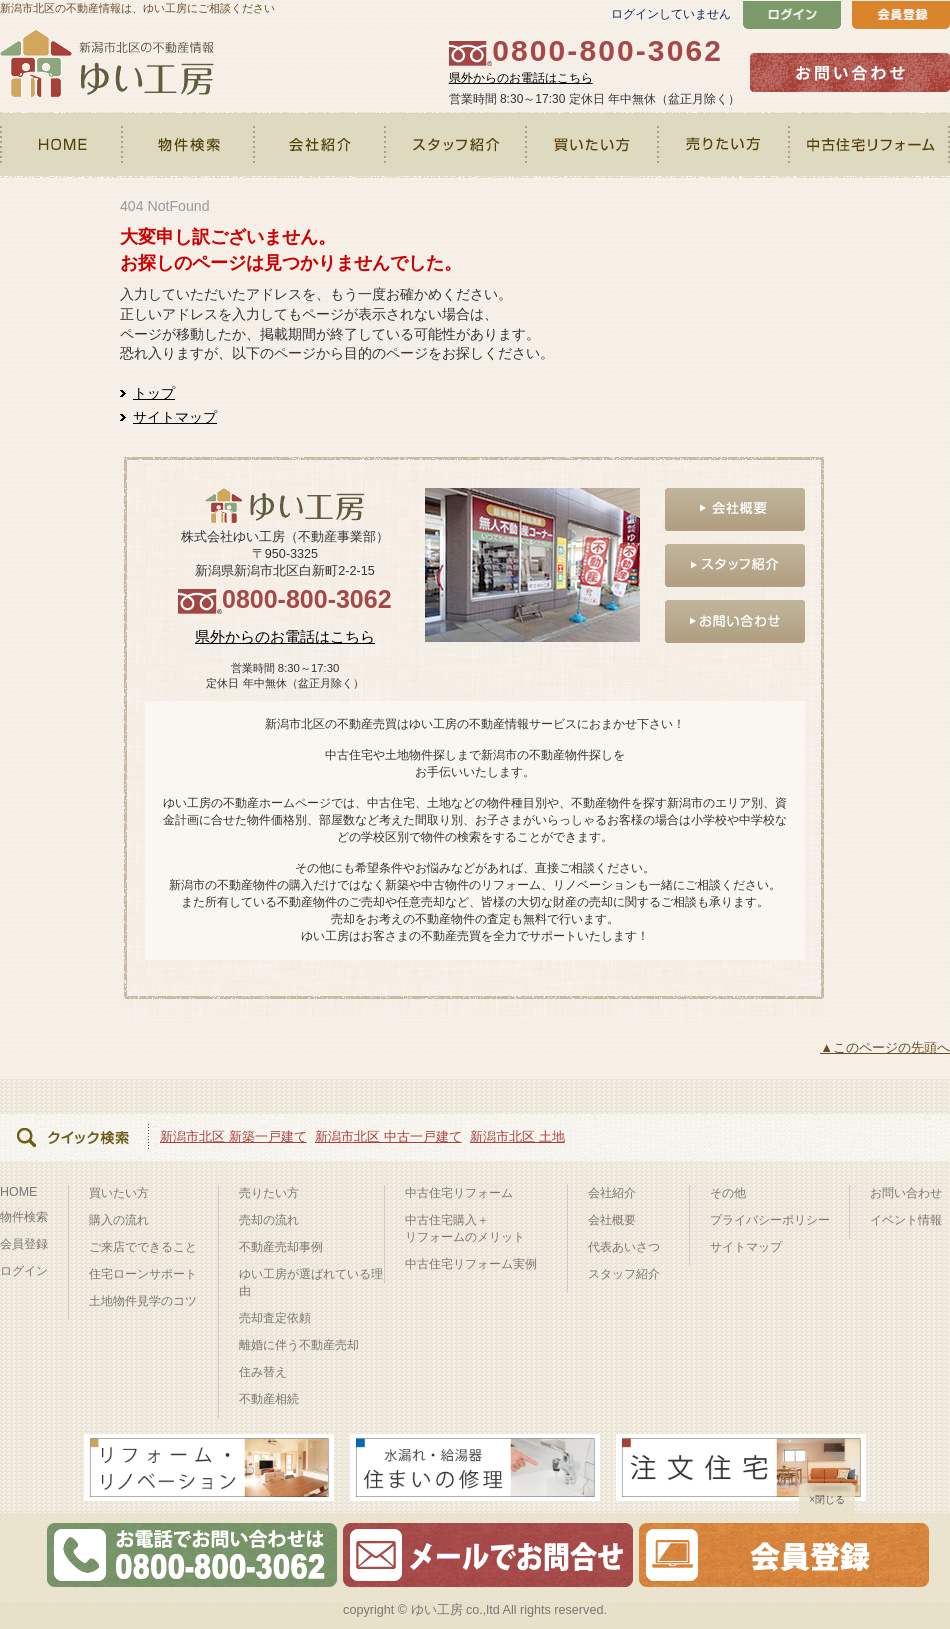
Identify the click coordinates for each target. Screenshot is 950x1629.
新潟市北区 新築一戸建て (233, 1136)
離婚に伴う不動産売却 (299, 1345)
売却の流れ (269, 1220)
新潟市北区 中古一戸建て (388, 1136)
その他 (728, 1193)
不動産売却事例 (281, 1247)
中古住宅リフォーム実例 (471, 1264)
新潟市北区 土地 (517, 1136)
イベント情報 (906, 1220)
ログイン (24, 1271)
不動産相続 (269, 1399)
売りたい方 (725, 145)
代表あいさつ (624, 1247)
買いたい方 (594, 145)
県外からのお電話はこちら (521, 78)
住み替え (263, 1372)
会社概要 (612, 1220)
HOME (62, 145)
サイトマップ (175, 417)
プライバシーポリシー (770, 1220)
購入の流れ (119, 1220)
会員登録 (24, 1244)
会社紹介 (320, 145)
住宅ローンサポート (143, 1274)
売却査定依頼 (275, 1318)
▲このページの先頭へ (885, 1047)
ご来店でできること (143, 1247)
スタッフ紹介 (457, 145)
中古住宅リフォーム (870, 145)
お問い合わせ (906, 1193)
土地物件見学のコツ (143, 1301)
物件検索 (189, 145)
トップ (154, 393)
